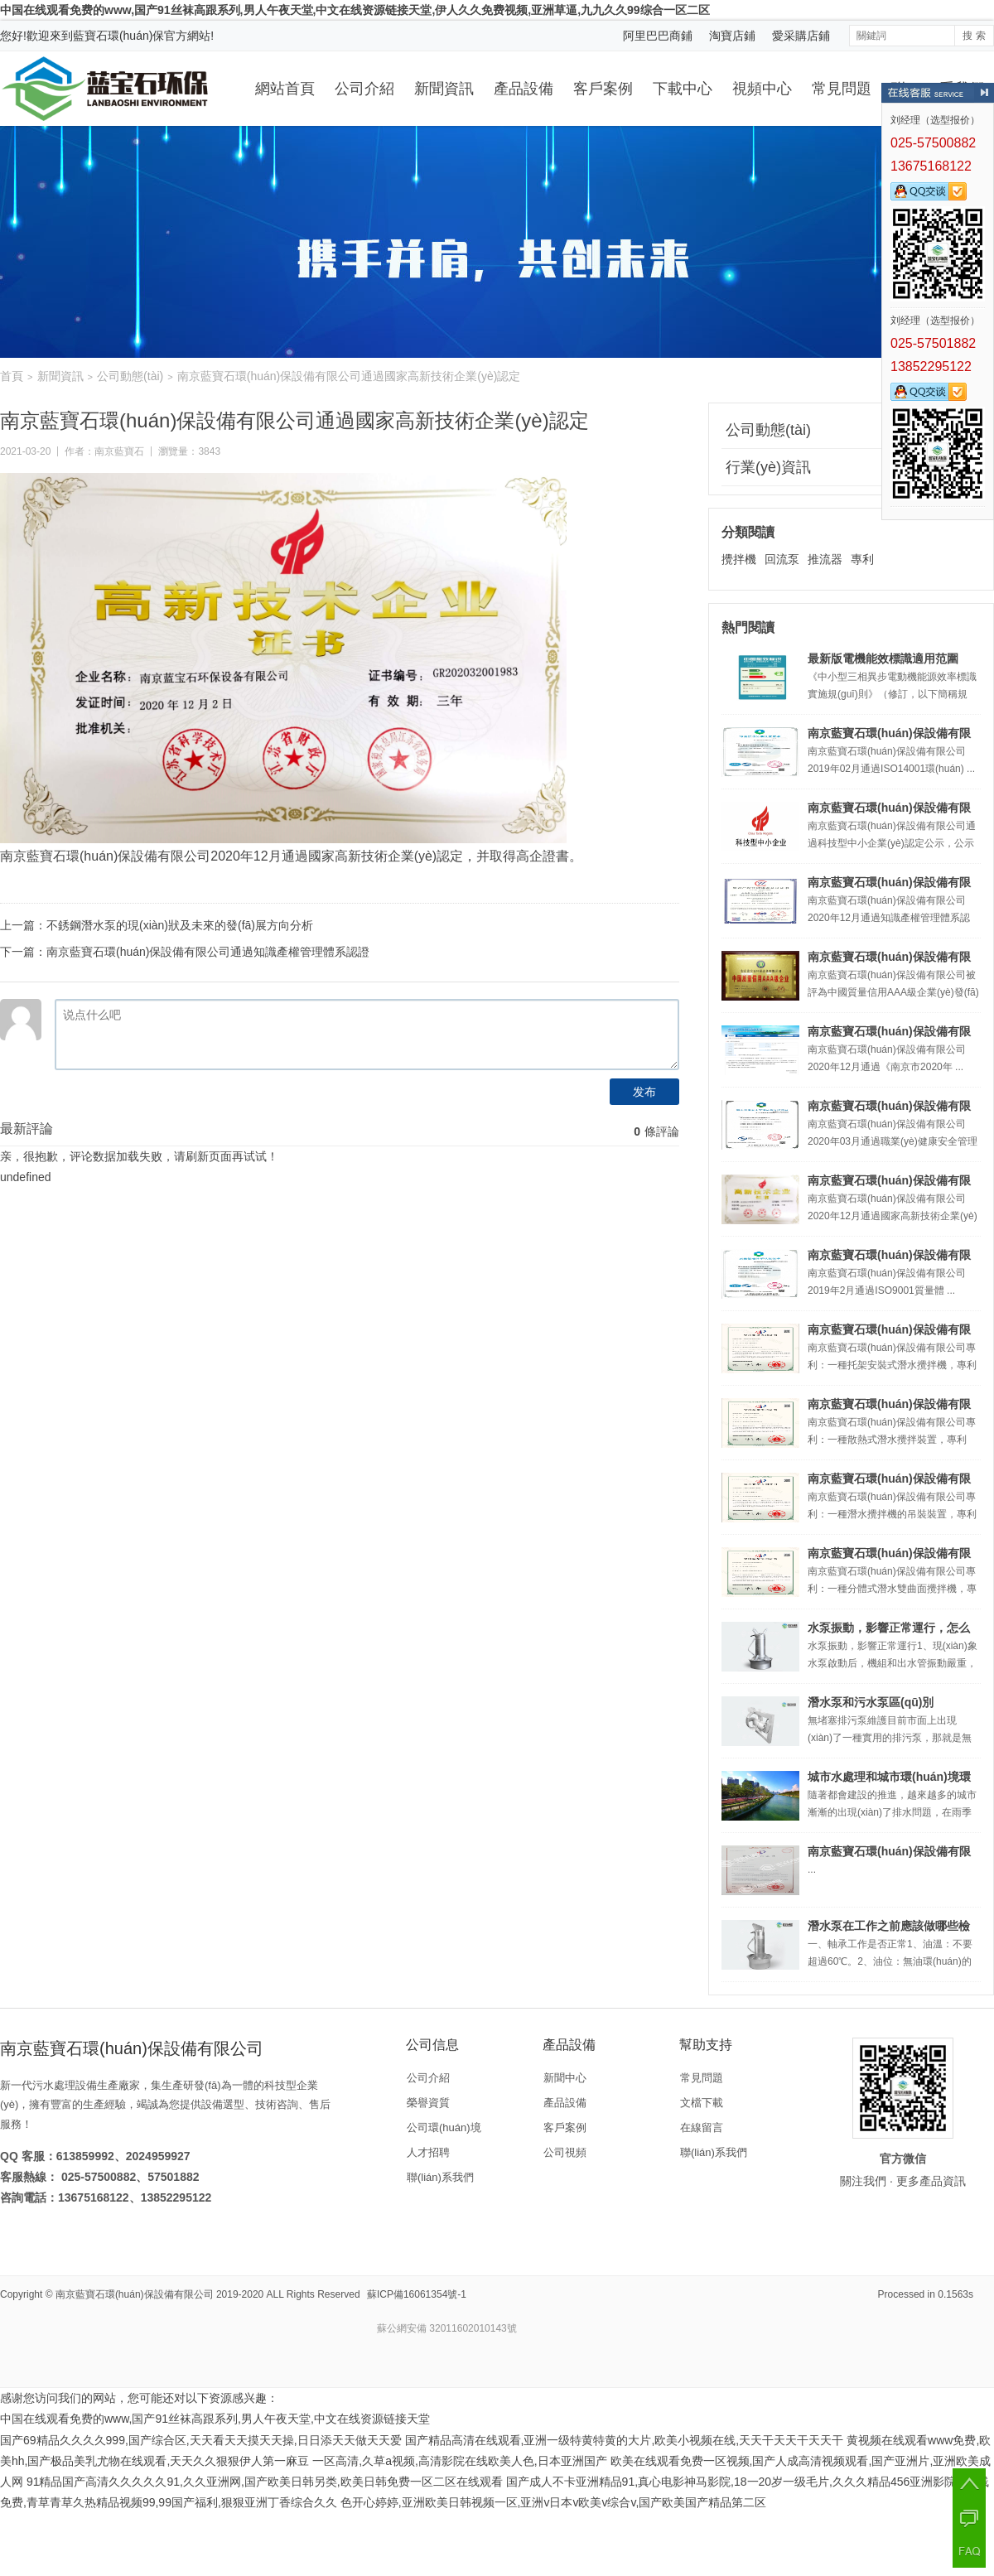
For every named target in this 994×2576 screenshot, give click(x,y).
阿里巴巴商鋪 (657, 35)
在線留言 (701, 2127)
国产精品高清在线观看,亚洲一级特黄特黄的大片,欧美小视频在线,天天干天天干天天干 (624, 2440)
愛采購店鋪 (801, 35)
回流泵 (782, 559)
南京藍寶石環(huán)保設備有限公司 (134, 2294)
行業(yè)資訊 (768, 467)
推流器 (825, 559)
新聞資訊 (444, 88)
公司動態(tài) (130, 376)
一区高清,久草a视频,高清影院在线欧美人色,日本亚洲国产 (459, 2460)
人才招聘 (428, 2152)
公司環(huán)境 (444, 2127)
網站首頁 (285, 88)
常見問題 (841, 88)
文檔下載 (701, 2102)
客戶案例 (603, 88)
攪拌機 (738, 559)
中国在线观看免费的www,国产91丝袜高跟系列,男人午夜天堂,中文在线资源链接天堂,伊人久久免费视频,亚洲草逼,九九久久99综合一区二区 (355, 10)
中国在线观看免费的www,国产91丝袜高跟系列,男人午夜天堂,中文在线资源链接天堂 (215, 2418)
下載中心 (682, 88)
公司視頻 (564, 2152)
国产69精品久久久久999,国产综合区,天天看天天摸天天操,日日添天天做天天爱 (201, 2440)
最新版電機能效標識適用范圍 (883, 658)
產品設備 (523, 88)
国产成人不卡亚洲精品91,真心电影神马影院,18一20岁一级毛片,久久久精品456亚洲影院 (731, 2481)
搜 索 (974, 35)
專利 (862, 559)
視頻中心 (762, 88)
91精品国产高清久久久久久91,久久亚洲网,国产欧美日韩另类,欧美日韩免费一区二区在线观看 (265, 2481)
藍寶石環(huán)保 (118, 35)
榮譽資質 (428, 2102)
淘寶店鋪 (732, 35)
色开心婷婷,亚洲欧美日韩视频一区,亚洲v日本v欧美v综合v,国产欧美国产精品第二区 (553, 2502)
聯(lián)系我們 (440, 2177)
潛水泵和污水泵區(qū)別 (871, 1702)
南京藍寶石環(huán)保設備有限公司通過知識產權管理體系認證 (207, 951)
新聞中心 (564, 2078)
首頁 (11, 376)
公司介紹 (364, 88)
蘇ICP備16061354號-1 (416, 2294)
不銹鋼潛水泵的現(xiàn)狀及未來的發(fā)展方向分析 (179, 925)
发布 (644, 1091)
